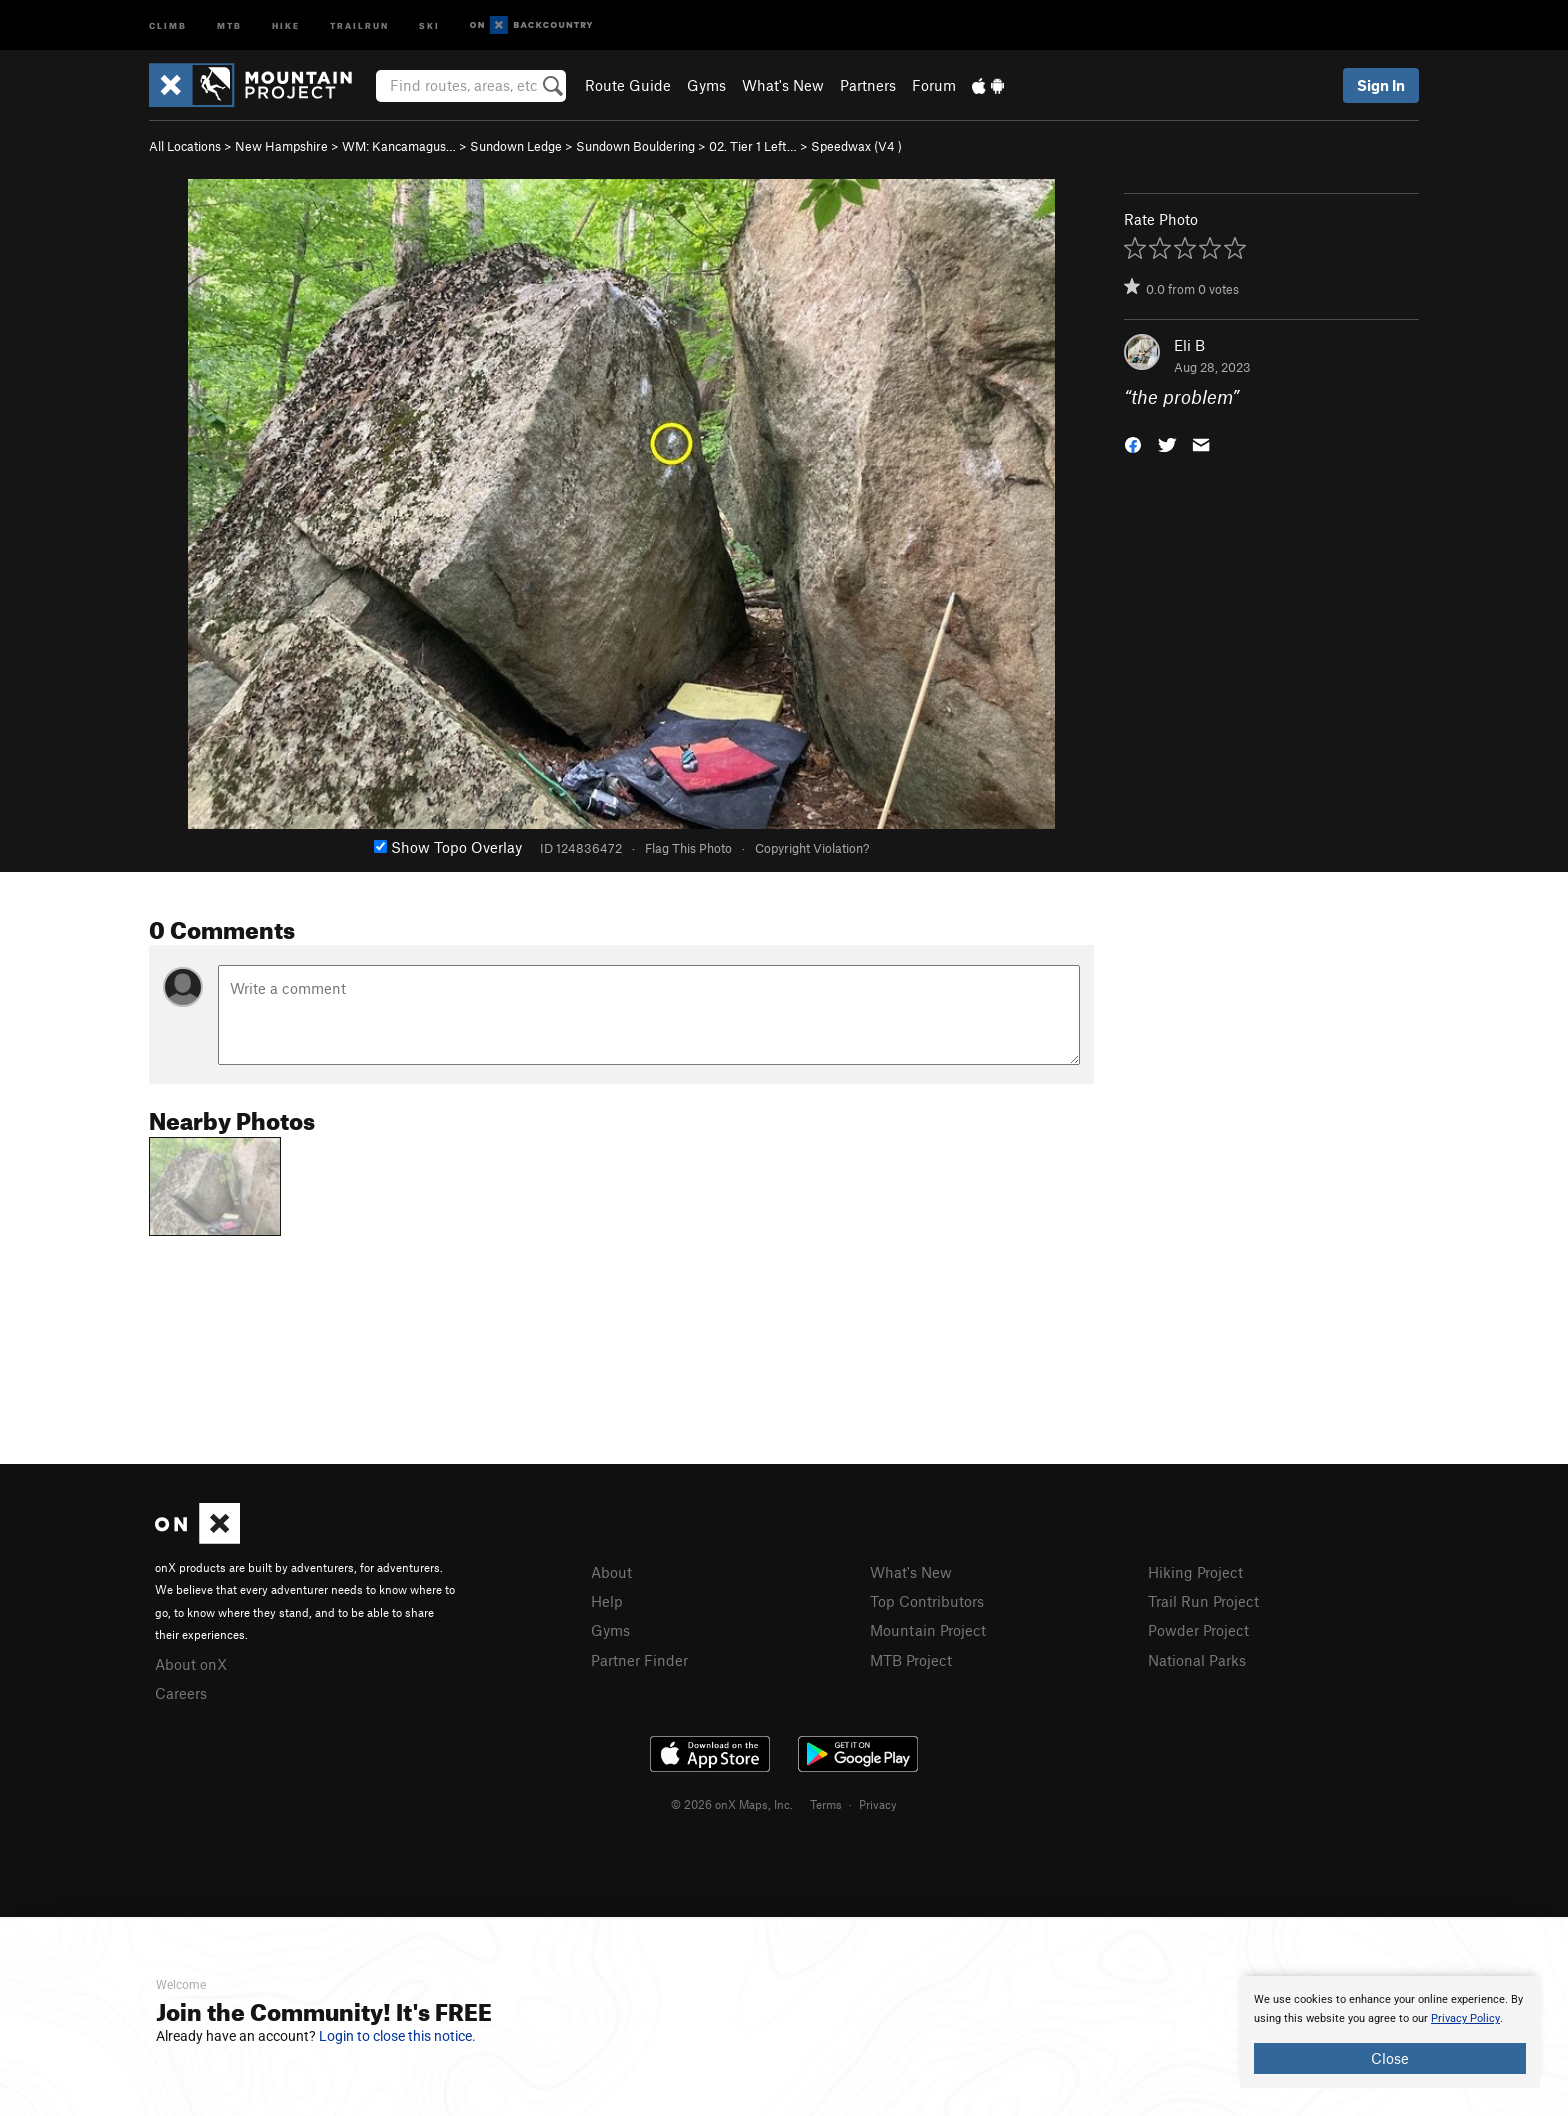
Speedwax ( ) (856, 146)
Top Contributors (927, 1601)
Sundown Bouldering (635, 146)
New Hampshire (281, 146)
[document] (1390, 2032)
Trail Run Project (1203, 1601)
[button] (1133, 443)
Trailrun (359, 24)
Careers (181, 1693)
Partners (868, 85)
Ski (429, 24)
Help (607, 1601)
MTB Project (911, 1660)
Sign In (1381, 85)
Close (1390, 2058)
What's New (783, 85)
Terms (826, 1804)
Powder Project (1198, 1630)
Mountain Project (928, 1630)
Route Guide (628, 85)
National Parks (1197, 1660)
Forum (934, 85)
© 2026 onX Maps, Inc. (732, 1804)
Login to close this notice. (397, 2036)
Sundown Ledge (516, 146)
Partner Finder (639, 1660)
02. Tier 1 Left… (753, 146)
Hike (286, 24)
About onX (191, 1664)
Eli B (1189, 345)
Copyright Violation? (812, 848)
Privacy (878, 1804)
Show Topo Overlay (448, 847)
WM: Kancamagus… (399, 146)
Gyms (706, 85)
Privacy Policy (1465, 2018)
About (611, 1572)
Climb (168, 24)
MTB (229, 24)
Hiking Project (1195, 1572)
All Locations (185, 146)
